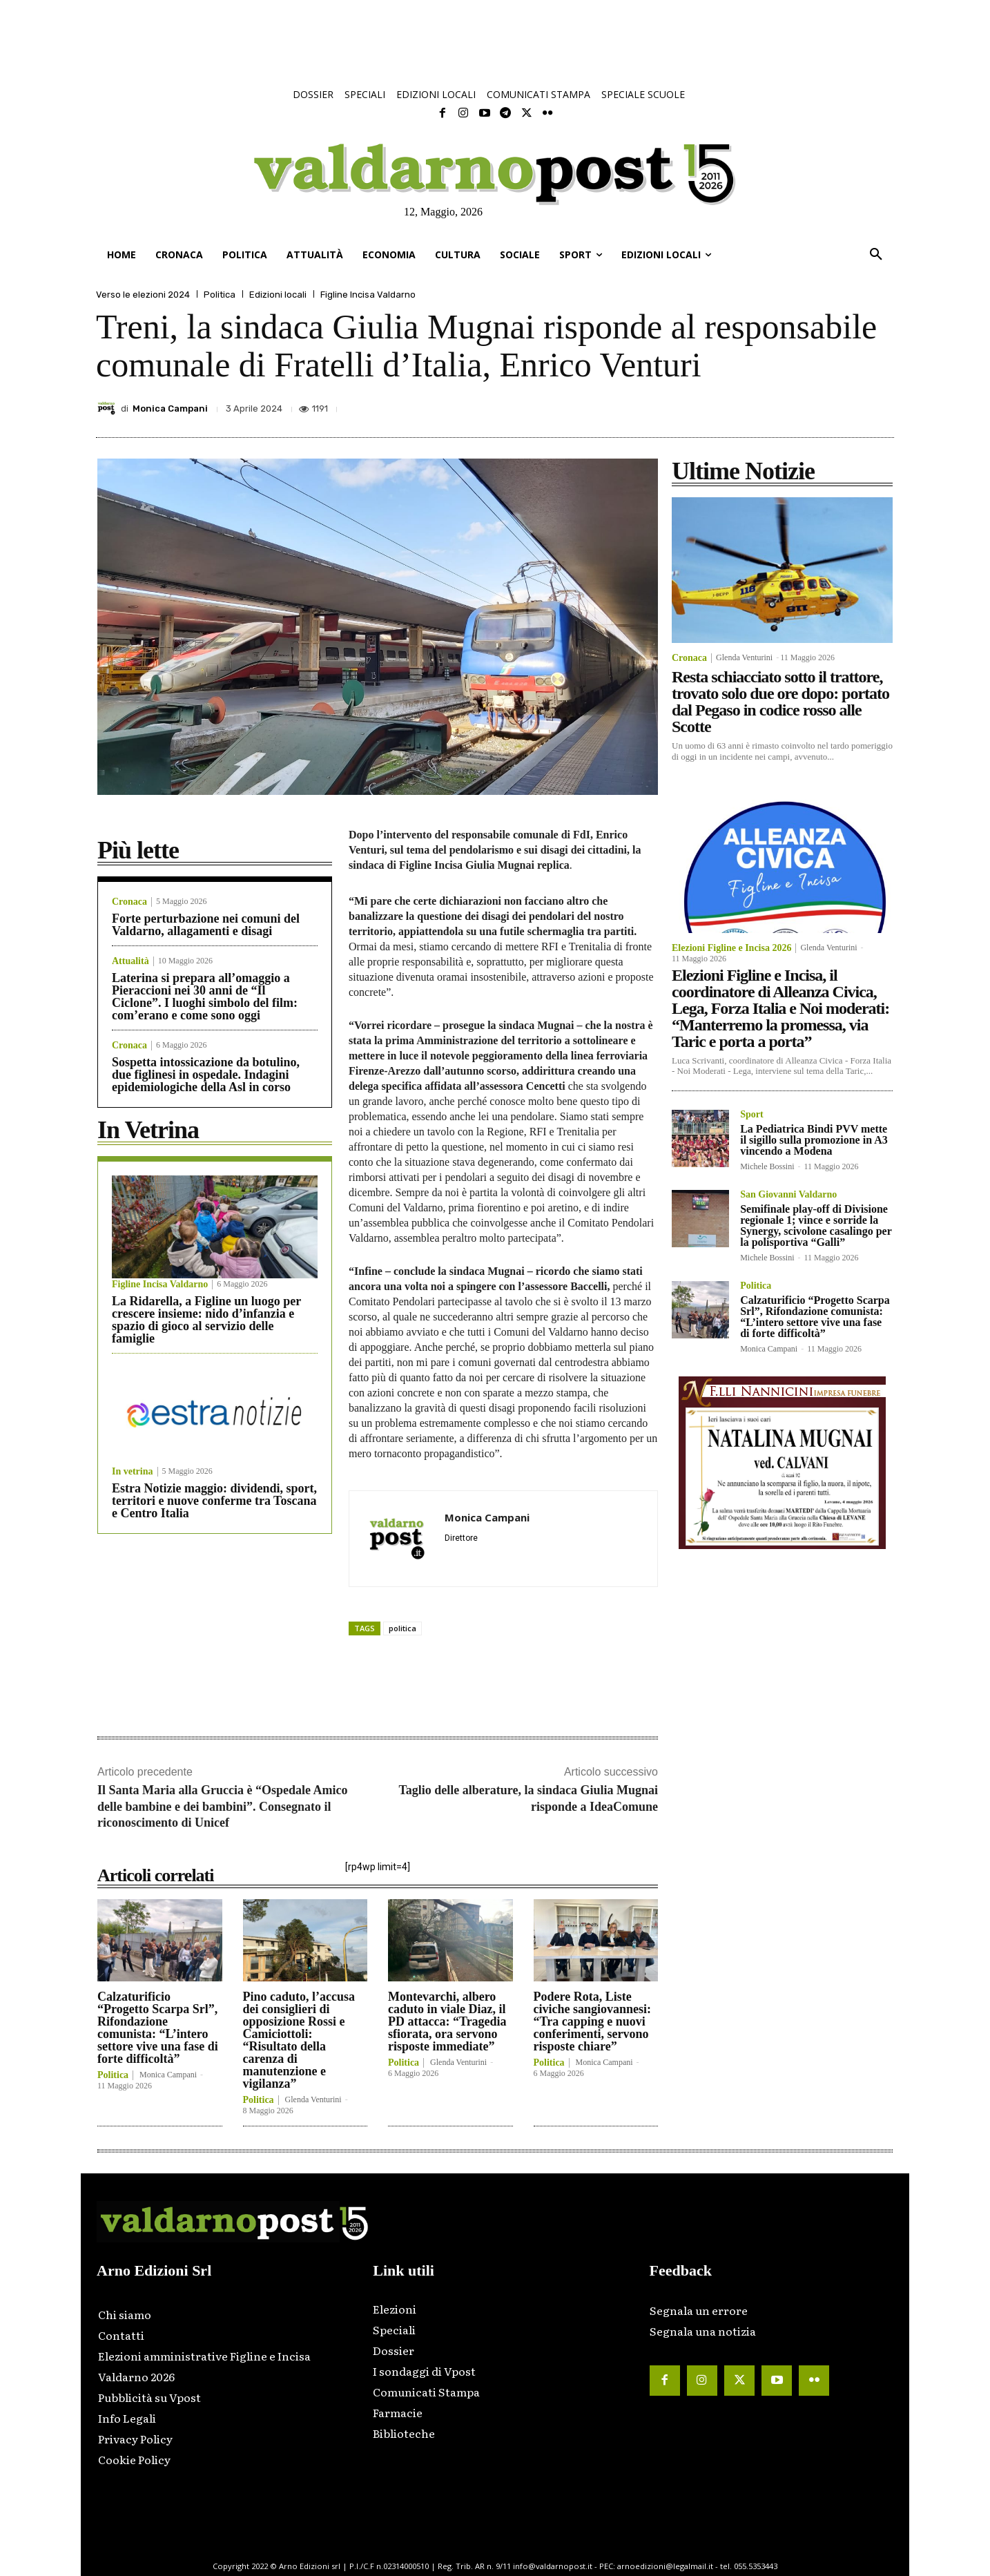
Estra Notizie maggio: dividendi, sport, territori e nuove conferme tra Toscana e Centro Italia (214, 1500)
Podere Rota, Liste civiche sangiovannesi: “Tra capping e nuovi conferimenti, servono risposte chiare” (593, 2021)
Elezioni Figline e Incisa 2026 (731, 948)
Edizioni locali (278, 294)
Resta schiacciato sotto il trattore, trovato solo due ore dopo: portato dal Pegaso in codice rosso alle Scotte (780, 702)
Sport (751, 1114)
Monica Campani (170, 408)
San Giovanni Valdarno (788, 1195)
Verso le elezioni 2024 (143, 294)
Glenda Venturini (313, 2099)
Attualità (130, 961)
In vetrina (132, 1472)
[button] (876, 254)
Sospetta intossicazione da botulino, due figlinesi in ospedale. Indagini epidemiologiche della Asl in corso (206, 1074)
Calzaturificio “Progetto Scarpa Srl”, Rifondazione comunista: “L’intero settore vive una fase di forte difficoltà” (157, 2028)
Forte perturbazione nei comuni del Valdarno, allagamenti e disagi (206, 925)
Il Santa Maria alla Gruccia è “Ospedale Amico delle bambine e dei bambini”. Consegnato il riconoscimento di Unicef (222, 1806)
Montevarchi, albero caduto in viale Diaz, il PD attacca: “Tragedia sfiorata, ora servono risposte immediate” (447, 2021)
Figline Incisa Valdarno (368, 294)
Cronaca (129, 902)
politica (402, 1628)
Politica (219, 294)
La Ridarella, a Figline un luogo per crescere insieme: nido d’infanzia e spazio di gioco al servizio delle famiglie (206, 1319)
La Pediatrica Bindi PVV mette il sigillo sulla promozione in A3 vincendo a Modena (814, 1140)
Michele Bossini (767, 1166)
